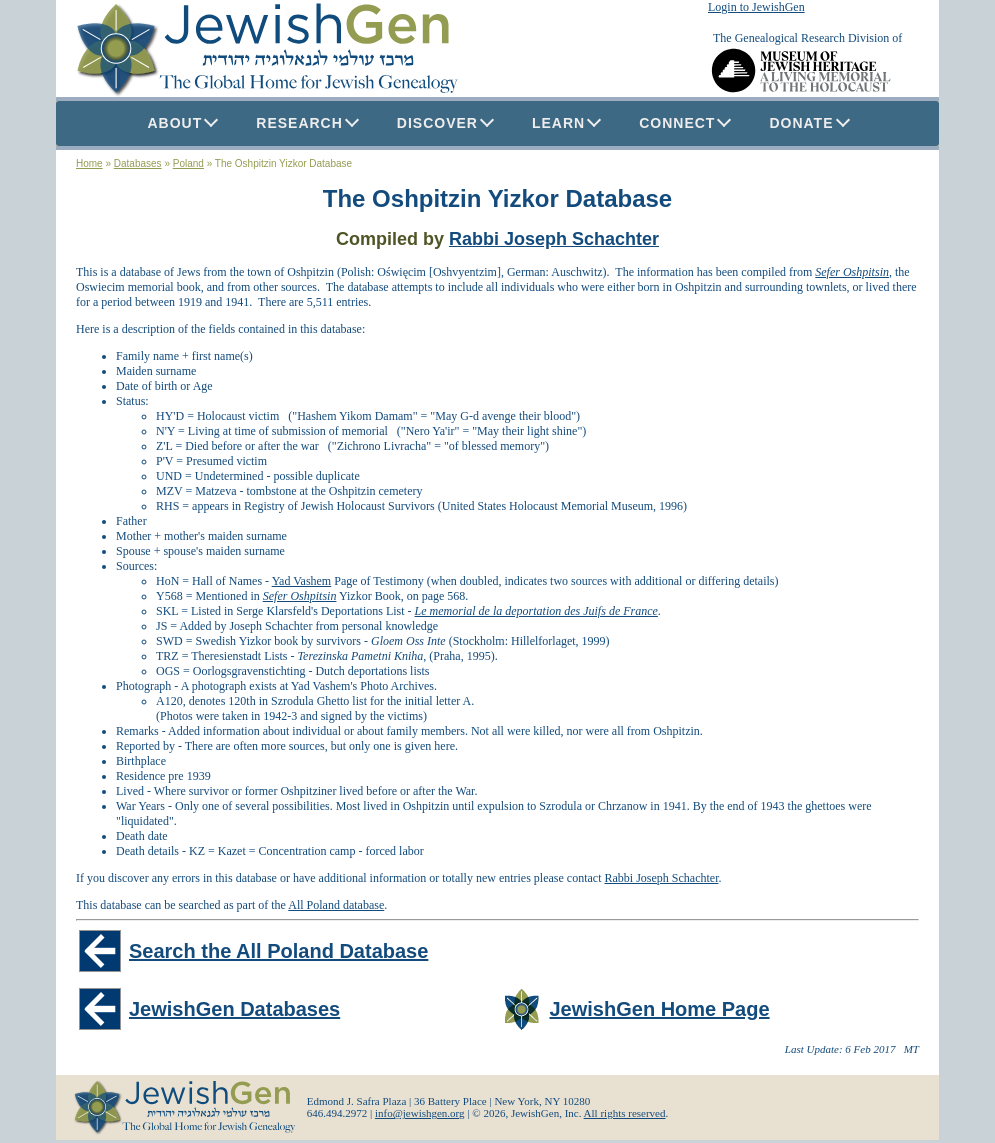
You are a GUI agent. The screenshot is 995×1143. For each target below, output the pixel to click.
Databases (138, 163)
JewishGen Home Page (660, 1009)
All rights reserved (625, 1113)
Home (89, 163)
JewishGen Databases (234, 1009)
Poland (188, 163)
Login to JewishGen (756, 7)
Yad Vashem (302, 581)
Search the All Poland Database (278, 951)
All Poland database (336, 905)
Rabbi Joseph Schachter (554, 239)
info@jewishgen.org (420, 1113)
